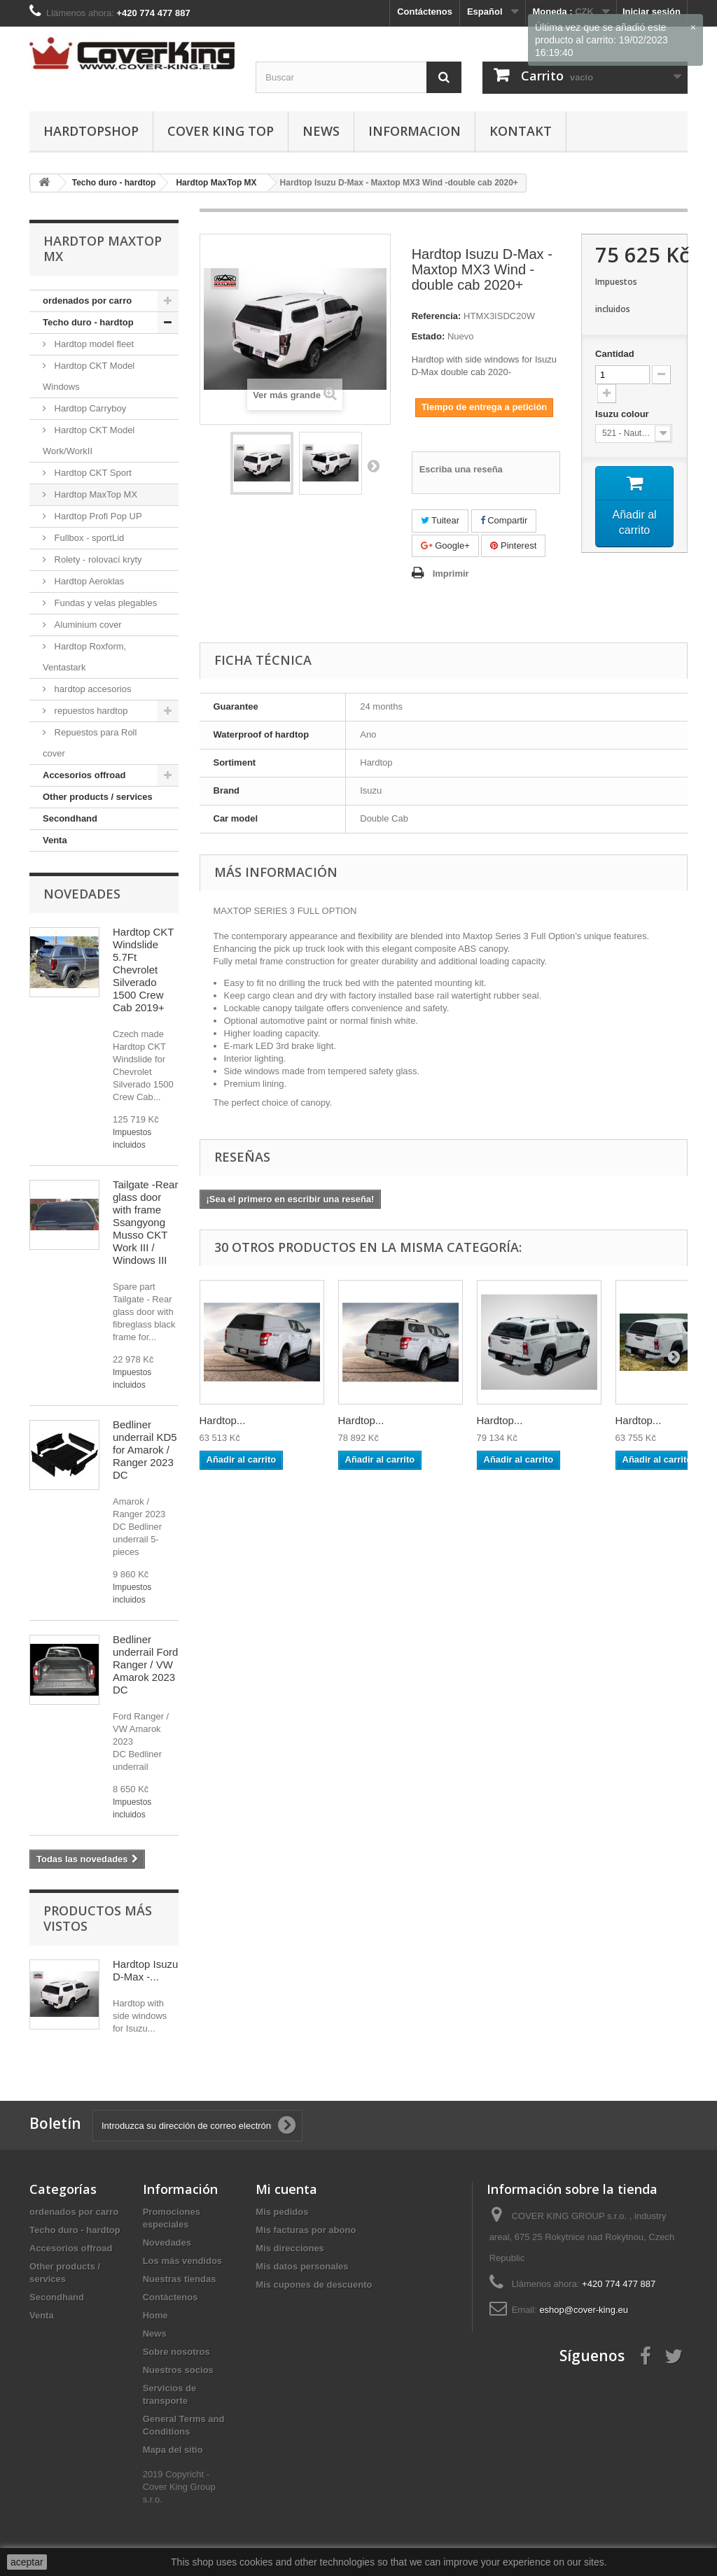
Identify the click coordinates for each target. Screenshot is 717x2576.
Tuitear (440, 520)
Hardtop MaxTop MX (94, 494)
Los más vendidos (182, 2260)
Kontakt (520, 130)
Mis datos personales (302, 2266)
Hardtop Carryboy (89, 408)
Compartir (504, 520)
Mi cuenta (286, 2189)
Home (155, 2315)
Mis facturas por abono (306, 2230)
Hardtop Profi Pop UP (97, 516)
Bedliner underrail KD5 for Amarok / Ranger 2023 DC (145, 1450)
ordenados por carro (87, 300)
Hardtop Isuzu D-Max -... (145, 1970)
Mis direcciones (290, 2248)
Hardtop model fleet (93, 344)
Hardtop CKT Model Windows (88, 376)
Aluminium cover (87, 624)
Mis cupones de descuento (314, 2284)
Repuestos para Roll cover (90, 743)
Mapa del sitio (173, 2449)
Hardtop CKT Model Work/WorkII (88, 440)
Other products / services (98, 796)
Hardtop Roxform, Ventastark (84, 657)
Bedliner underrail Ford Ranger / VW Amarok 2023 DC (145, 1664)
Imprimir (451, 573)
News (321, 130)
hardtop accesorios (91, 689)
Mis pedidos (282, 2212)
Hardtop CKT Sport (92, 472)
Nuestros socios (178, 2370)
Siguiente (373, 465)
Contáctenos (424, 11)
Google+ (445, 545)
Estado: (428, 336)
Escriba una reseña (461, 469)
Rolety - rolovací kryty (97, 559)
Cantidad (614, 354)
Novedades (81, 893)
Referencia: (436, 316)
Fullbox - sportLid (88, 538)
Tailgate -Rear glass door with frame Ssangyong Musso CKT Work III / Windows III (145, 1222)
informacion (414, 130)
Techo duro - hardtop (88, 322)
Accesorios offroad (84, 775)
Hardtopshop (91, 130)
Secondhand (70, 818)
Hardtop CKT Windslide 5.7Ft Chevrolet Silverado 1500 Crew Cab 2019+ (143, 969)
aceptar (27, 2562)
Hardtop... (223, 1420)
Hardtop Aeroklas (88, 581)
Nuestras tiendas (179, 2279)
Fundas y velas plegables (104, 603)
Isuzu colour (623, 414)
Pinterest (513, 545)
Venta (55, 840)
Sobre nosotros (176, 2351)
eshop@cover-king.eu (583, 2309)
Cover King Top (220, 130)
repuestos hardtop (89, 710)
